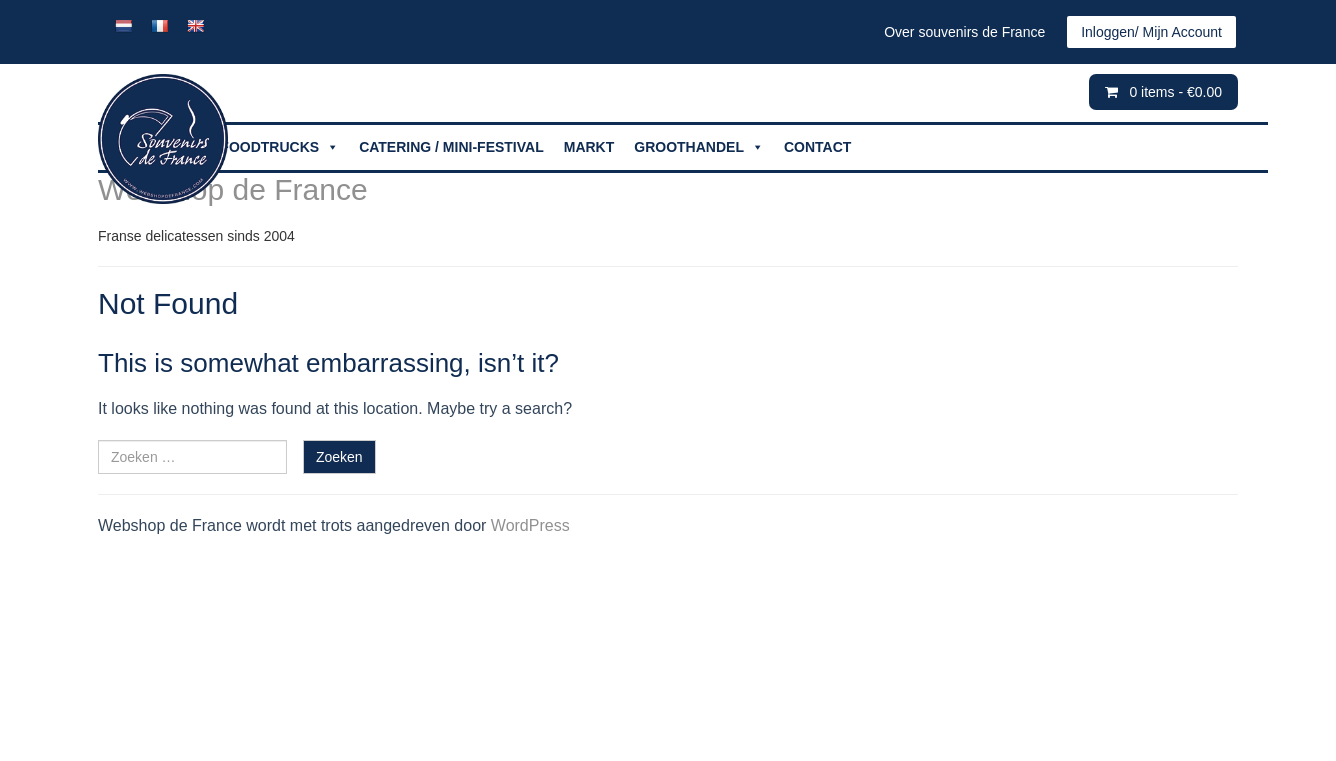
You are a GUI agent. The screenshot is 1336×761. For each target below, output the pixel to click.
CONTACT (817, 147)
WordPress (530, 525)
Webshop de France (233, 189)
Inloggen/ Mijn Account (1151, 32)
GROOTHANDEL (699, 147)
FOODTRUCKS (279, 147)
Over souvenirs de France (964, 32)
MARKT (589, 147)
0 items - (1175, 92)
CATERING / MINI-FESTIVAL (451, 147)
